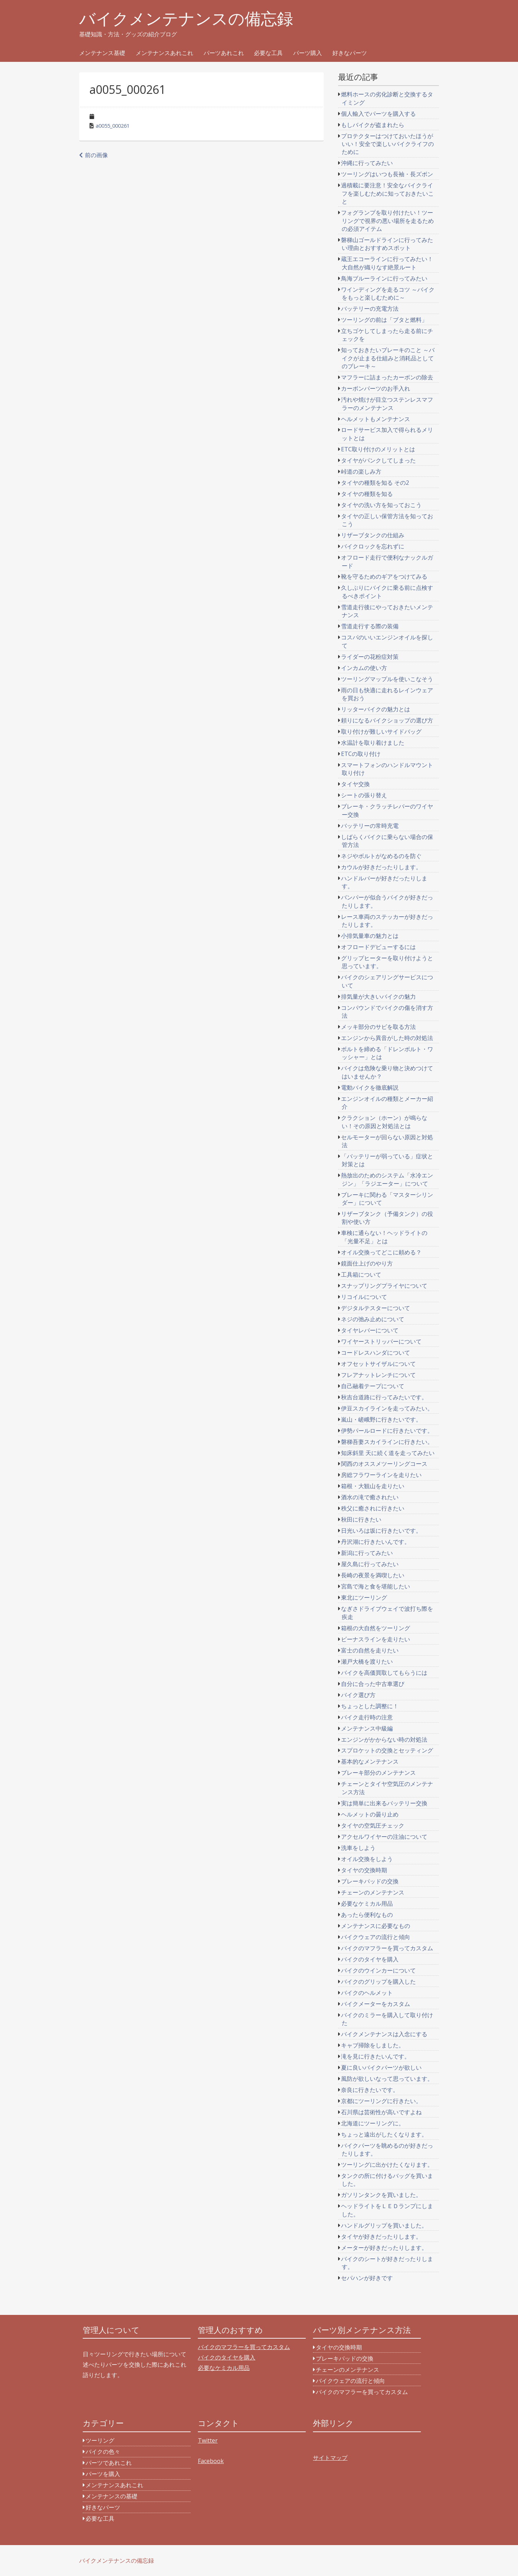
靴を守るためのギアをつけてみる (384, 576)
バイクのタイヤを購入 (370, 1959)
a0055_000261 (113, 125)
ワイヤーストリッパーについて (381, 1341)
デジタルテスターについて (375, 1308)
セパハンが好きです (367, 2278)
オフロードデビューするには (378, 947)
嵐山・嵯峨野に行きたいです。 (381, 1419)
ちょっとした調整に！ (370, 1706)
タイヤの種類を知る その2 (375, 483)
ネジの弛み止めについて (372, 1319)
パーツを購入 (103, 2474)
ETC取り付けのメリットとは (378, 449)
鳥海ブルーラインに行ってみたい (384, 278)
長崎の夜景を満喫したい (372, 1575)
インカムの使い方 (364, 668)
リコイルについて (364, 1297)
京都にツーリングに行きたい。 (381, 2101)
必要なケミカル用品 (367, 1903)
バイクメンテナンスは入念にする (384, 2034)
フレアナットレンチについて (378, 1375)
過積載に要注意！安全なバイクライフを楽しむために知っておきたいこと (387, 193)
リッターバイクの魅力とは (375, 709)
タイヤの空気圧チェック (372, 1825)
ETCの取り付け (361, 754)
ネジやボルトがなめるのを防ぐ (381, 856)
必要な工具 (268, 53)
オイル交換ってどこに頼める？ (381, 1252)
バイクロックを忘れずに (372, 546)
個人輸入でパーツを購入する (378, 114)
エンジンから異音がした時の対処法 (387, 1038)
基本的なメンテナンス (370, 1761)
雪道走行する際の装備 (370, 626)
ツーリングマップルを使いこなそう (387, 679)
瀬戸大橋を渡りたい (367, 1661)
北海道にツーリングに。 (372, 2123)
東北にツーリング (364, 1597)
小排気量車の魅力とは (370, 936)
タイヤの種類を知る (367, 494)
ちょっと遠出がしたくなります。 (384, 2134)
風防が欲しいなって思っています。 (387, 2079)
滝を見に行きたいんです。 (375, 2056)
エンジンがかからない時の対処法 (384, 1739)
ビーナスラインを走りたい (375, 1639)
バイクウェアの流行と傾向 (375, 1937)
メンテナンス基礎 (102, 53)
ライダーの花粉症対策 (370, 657)
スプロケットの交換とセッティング (387, 1750)
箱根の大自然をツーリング (375, 1628)
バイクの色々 (103, 2452)
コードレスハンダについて (375, 1353)
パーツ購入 (307, 53)
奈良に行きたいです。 (370, 2090)
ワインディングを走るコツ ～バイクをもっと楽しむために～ (388, 293)
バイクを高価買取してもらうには (384, 1673)
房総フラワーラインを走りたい (381, 1475)
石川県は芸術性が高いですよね (381, 2112)
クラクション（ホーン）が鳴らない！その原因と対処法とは (384, 1122)
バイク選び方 (358, 1695)
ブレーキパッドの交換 (370, 1881)
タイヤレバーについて (370, 1330)
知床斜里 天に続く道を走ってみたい (388, 1453)
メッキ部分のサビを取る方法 (378, 1027)
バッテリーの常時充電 (370, 826)
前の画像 (96, 155)
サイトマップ (330, 2458)
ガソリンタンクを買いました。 (381, 2195)
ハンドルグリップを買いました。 (384, 2225)
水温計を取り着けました (372, 743)
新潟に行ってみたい (367, 1553)
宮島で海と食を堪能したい (375, 1586)
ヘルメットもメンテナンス (375, 419)
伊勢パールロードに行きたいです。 (387, 1431)
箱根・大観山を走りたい (372, 1486)
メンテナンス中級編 (367, 1728)
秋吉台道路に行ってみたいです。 (384, 1397)
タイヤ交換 (355, 784)
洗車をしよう (358, 1848)
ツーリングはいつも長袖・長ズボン (387, 174)
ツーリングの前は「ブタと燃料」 (384, 320)
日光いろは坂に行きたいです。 (381, 1531)
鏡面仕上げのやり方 (367, 1263)
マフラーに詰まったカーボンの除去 (387, 377)
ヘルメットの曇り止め (370, 1814)
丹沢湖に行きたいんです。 (375, 1542)
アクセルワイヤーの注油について (384, 1837)
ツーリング (100, 2440)
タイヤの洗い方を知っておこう (381, 505)
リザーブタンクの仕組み (372, 535)
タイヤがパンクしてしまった (378, 460)
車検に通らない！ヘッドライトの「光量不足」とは (384, 1237)
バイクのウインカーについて (378, 1970)
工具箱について (361, 1274)
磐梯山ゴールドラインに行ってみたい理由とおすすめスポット (387, 244)
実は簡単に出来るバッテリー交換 (384, 1803)
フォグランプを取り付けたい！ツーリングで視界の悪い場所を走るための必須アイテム (387, 221)
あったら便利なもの (367, 1915)
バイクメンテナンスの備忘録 (186, 18)
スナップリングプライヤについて (384, 1286)
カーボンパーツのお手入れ (375, 388)
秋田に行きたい (361, 1519)
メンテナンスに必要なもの (375, 1926)
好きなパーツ (349, 53)
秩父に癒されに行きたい (372, 1508)
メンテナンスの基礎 (111, 2496)
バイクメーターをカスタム (375, 2004)
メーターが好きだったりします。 (384, 2248)
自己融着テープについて (372, 1386)
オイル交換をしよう (367, 1859)
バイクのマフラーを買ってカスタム (387, 1948)
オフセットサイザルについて (378, 1364)
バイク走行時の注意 (367, 1717)
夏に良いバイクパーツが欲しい (381, 2067)
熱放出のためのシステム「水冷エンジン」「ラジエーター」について (387, 1179)
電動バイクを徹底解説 (370, 1087)
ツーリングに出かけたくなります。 (387, 2165)
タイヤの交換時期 (364, 1870)
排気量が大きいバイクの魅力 (378, 996)
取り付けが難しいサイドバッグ (381, 731)
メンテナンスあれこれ (164, 53)
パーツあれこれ (224, 53)
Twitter (208, 2440)
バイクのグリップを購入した (378, 1981)
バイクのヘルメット (367, 1993)
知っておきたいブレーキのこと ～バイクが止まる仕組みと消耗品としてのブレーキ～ (388, 358)
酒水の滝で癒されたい (370, 1497)
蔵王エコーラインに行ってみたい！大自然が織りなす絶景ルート (387, 263)
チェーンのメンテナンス (372, 1892)
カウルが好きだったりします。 (381, 867)
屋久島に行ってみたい (370, 1564)
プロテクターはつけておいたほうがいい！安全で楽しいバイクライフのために (387, 144)
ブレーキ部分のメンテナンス (378, 1773)
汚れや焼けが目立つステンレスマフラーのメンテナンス (387, 403)
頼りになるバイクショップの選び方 (387, 720)
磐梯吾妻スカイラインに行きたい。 (387, 1442)
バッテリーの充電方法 (370, 309)
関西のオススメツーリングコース (384, 1464)
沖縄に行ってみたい (367, 163)
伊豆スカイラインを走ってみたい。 (387, 1408)
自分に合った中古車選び (372, 1684)
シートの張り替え (364, 795)
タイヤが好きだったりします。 (381, 2236)
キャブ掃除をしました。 (372, 2045)
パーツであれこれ (109, 2463)
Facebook (211, 2461)
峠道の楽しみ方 (361, 471)
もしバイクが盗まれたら (372, 125)
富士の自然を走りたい (370, 1650)
